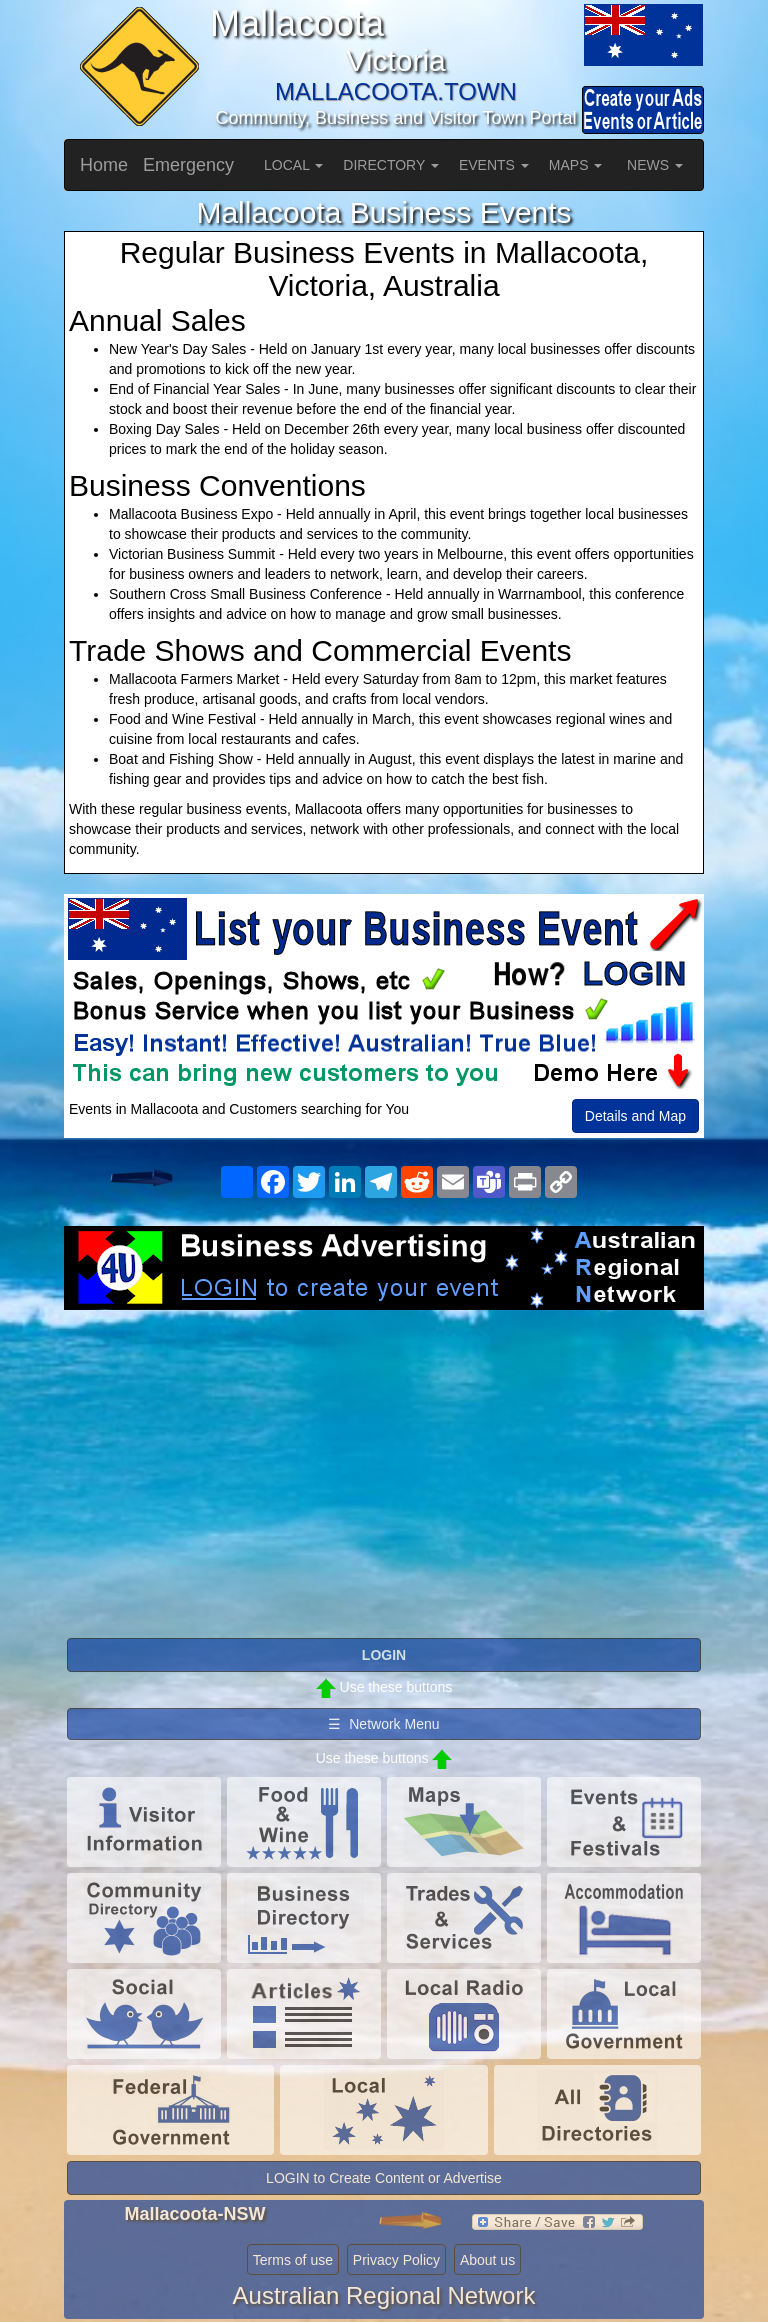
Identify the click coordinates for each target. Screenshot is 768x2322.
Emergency (188, 165)
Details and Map (635, 1116)
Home (104, 165)
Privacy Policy (396, 2260)
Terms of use (293, 2260)
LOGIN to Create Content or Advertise (384, 2178)
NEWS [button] (655, 165)
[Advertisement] (384, 1470)
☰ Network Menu (383, 1724)
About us (487, 2260)
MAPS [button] (576, 165)
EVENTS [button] (494, 165)
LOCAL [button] (293, 165)
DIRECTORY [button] (391, 165)
